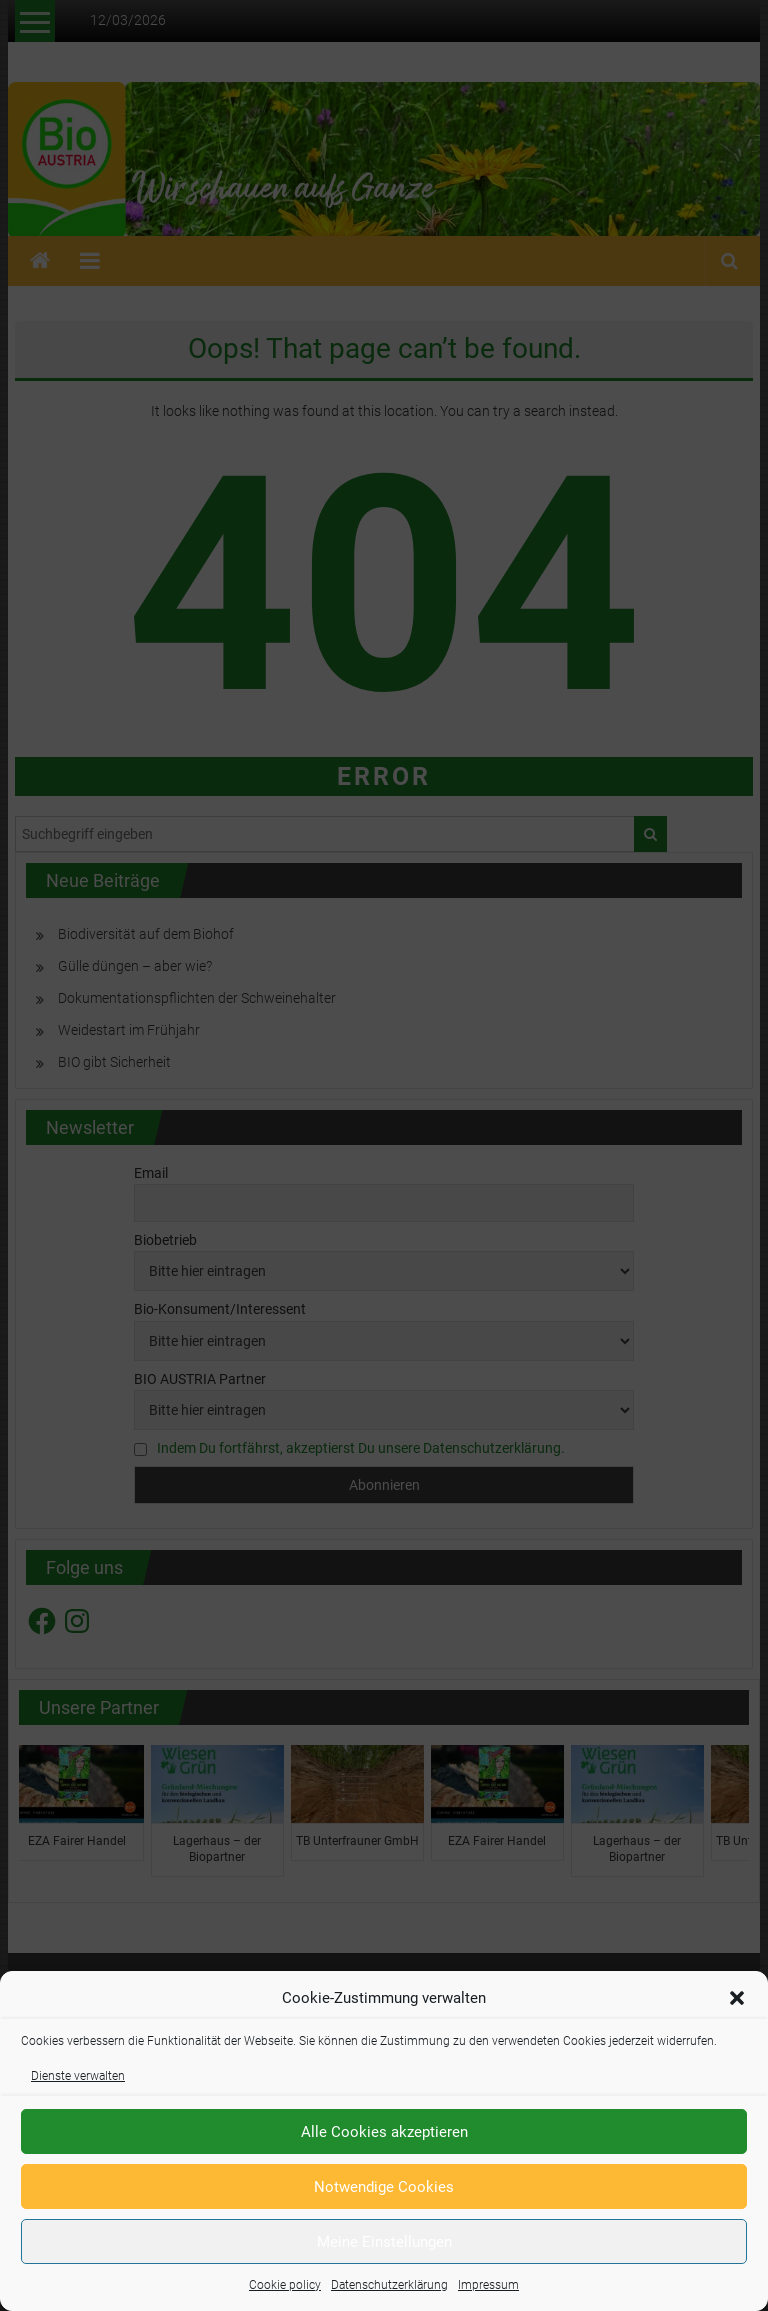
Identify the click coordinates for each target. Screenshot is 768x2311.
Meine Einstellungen (384, 2242)
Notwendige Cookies (384, 2187)
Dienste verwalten (78, 2076)
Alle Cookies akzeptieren (384, 2132)
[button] (737, 1998)
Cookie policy (285, 2285)
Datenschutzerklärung (389, 2285)
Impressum (488, 2285)
